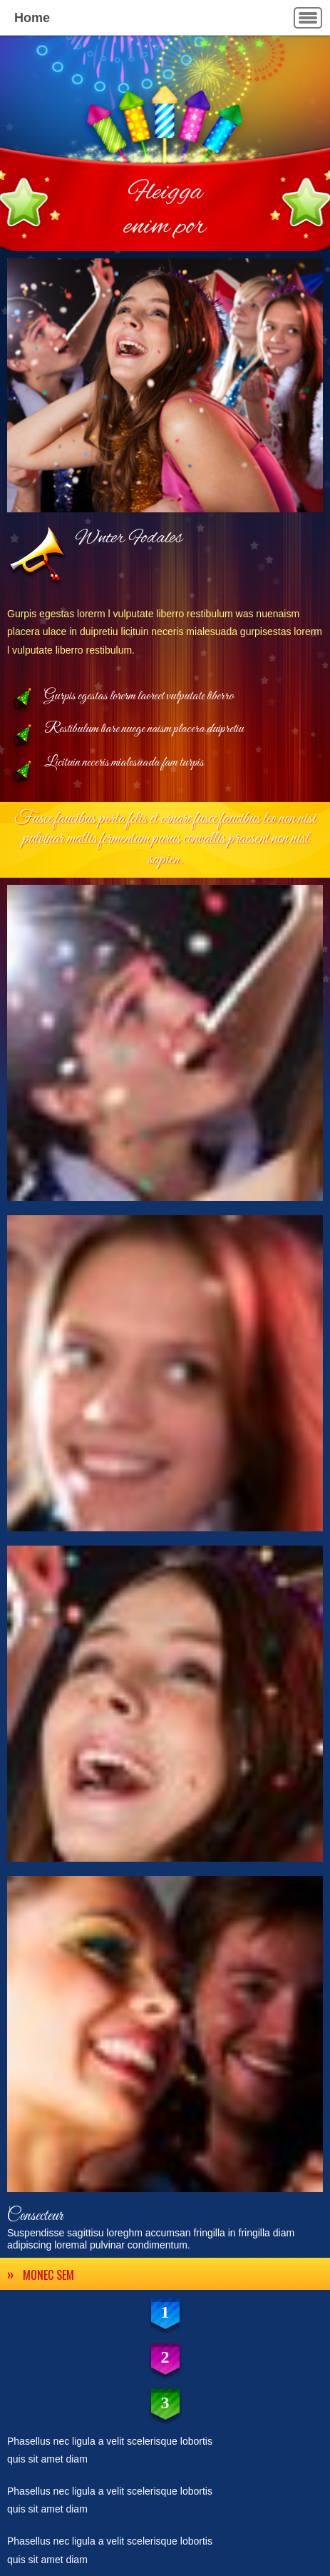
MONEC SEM (48, 2274)
